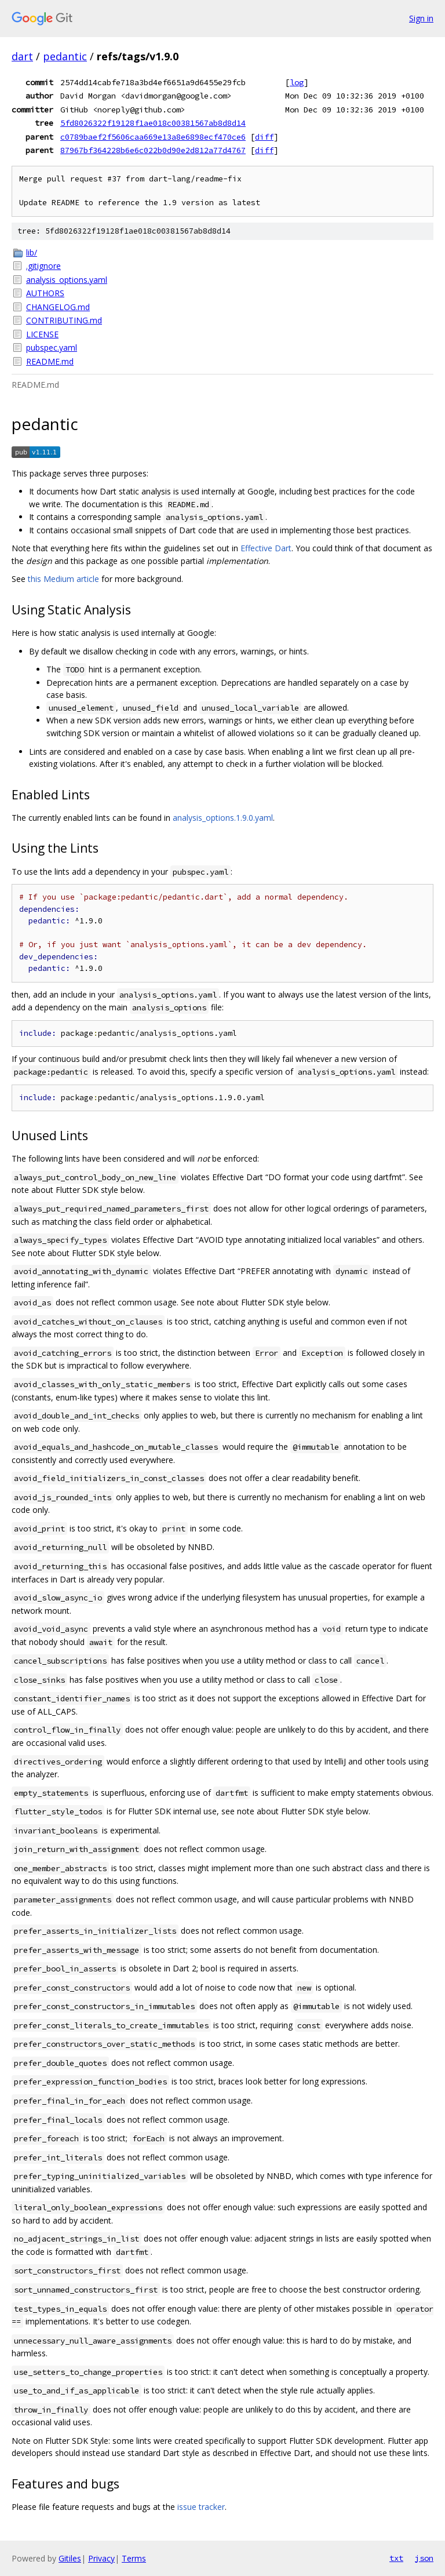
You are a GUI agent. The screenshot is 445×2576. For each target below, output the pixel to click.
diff (264, 137)
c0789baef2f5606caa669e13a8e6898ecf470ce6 (153, 137)
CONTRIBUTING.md (64, 320)
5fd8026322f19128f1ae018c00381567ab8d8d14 (153, 123)
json (424, 2558)
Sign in (421, 18)
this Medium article (63, 578)
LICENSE (42, 334)
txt (396, 2558)
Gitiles (70, 2558)
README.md (50, 361)
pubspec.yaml (51, 347)
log (297, 82)
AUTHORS (45, 293)
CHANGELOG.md (58, 306)
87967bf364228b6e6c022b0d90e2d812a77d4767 (153, 150)
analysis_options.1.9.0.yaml (223, 817)
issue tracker (201, 2506)
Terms (134, 2558)
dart (22, 56)
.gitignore (43, 265)
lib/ (31, 252)
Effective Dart (265, 548)
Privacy (101, 2558)
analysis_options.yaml (66, 279)
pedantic (65, 56)
